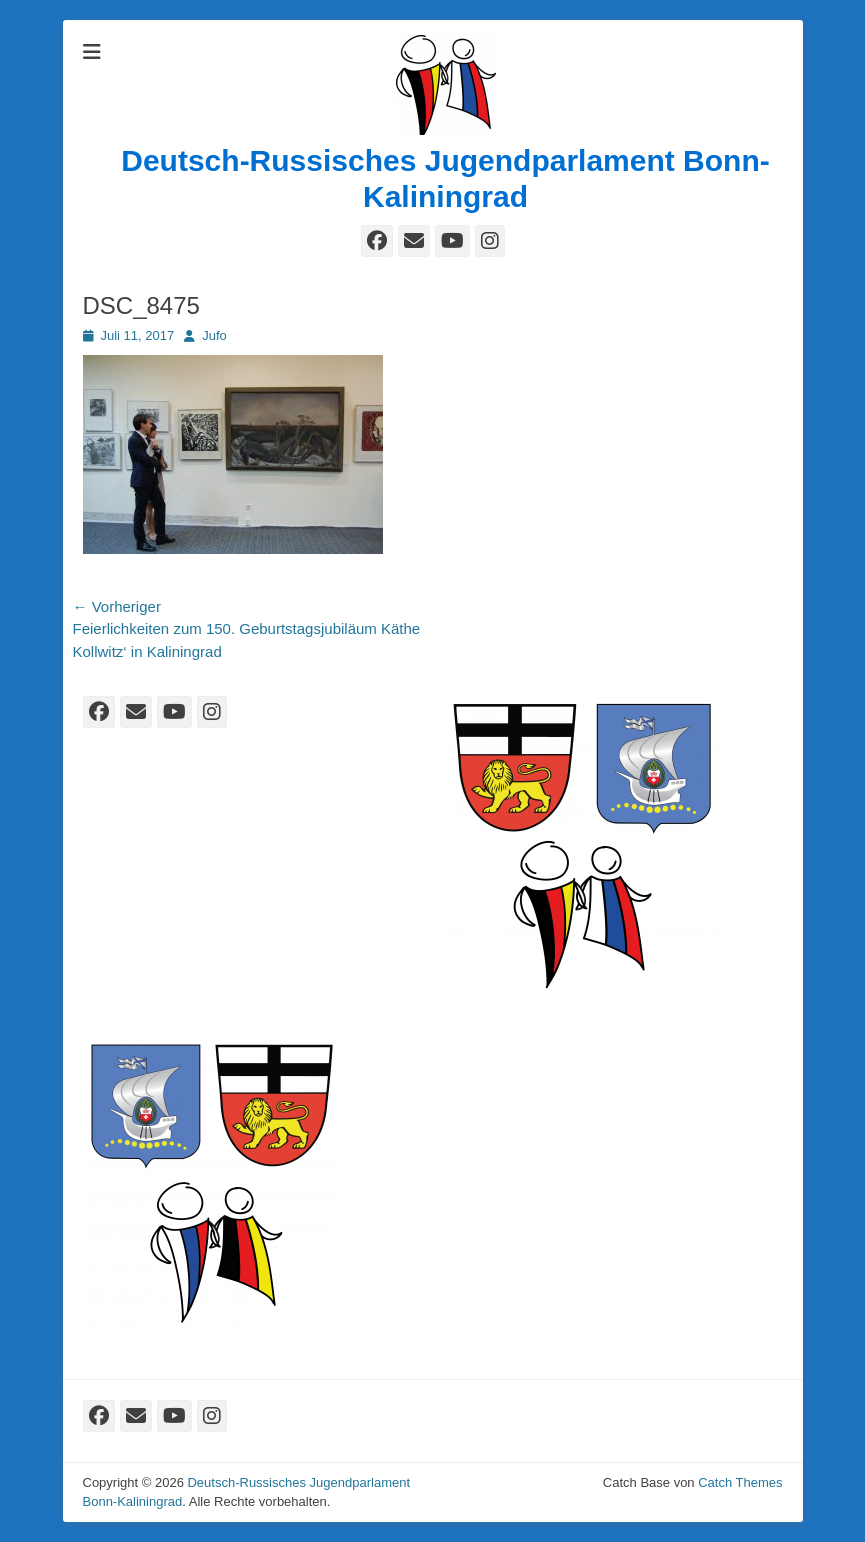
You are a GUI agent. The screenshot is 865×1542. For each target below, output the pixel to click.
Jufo (214, 335)
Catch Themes (740, 1482)
